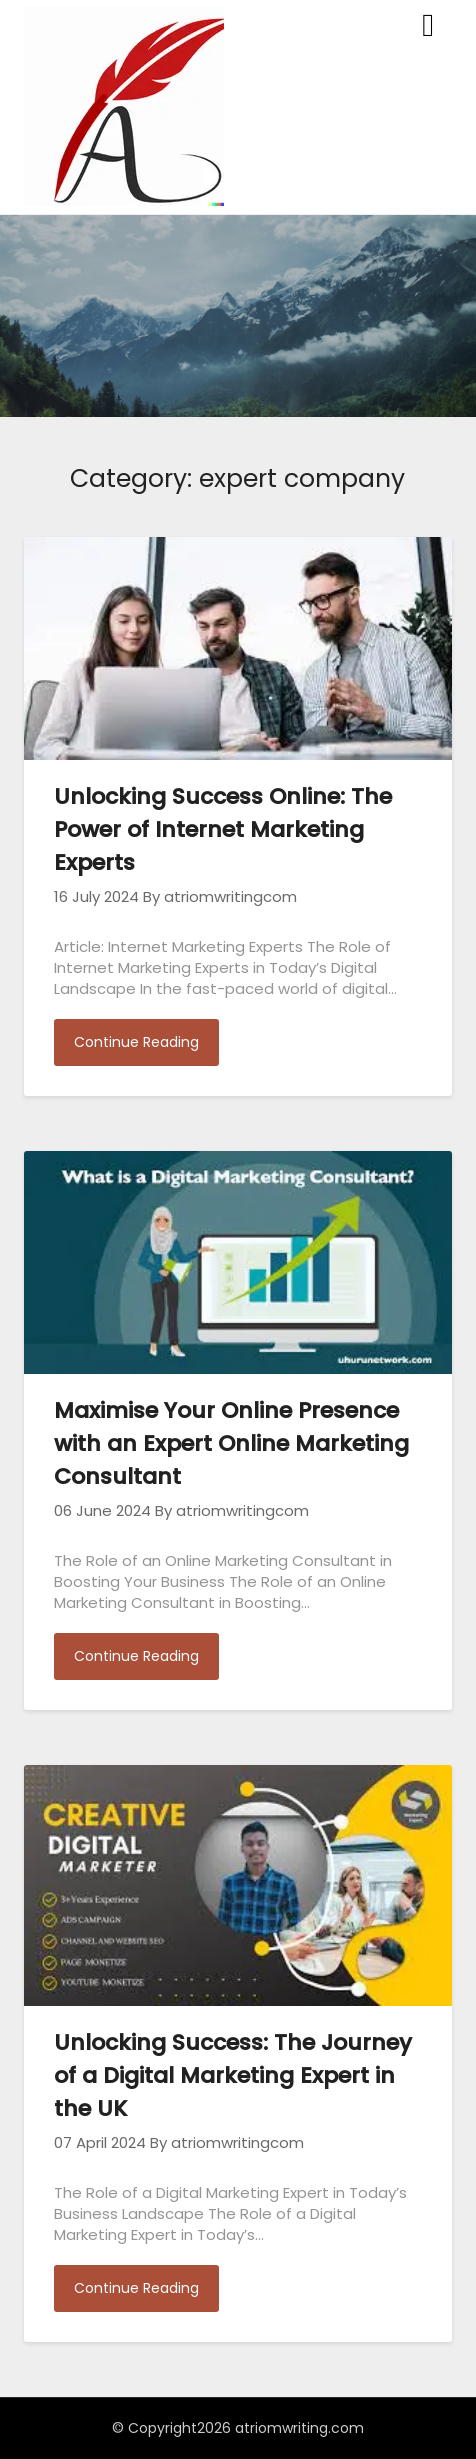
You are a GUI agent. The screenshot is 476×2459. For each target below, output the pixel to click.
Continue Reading (136, 1042)
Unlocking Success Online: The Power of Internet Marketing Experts (223, 829)
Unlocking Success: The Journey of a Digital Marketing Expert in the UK (233, 2075)
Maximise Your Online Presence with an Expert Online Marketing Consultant (231, 1443)
